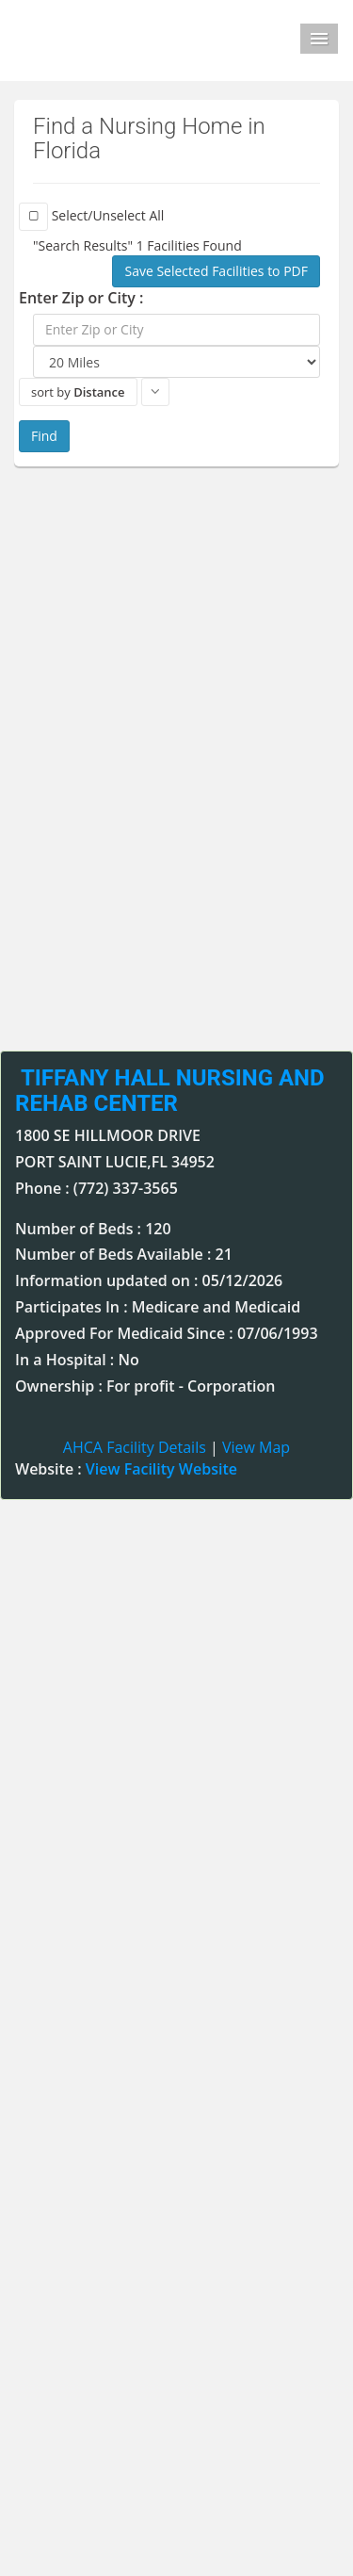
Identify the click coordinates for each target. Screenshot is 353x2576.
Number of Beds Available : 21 (124, 1254)
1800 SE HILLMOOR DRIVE (108, 1135)
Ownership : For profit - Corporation (145, 1386)
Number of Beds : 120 (93, 1228)
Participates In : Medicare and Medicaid (157, 1306)
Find (44, 436)
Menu (319, 39)
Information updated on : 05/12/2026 (148, 1280)
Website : (126, 1469)
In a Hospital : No (77, 1359)
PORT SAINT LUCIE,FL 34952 (115, 1161)
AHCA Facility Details (134, 1447)
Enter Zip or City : (81, 297)
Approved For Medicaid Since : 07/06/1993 (166, 1333)
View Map (256, 1447)
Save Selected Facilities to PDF (216, 271)
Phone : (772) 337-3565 (96, 1188)
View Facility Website (161, 1469)
